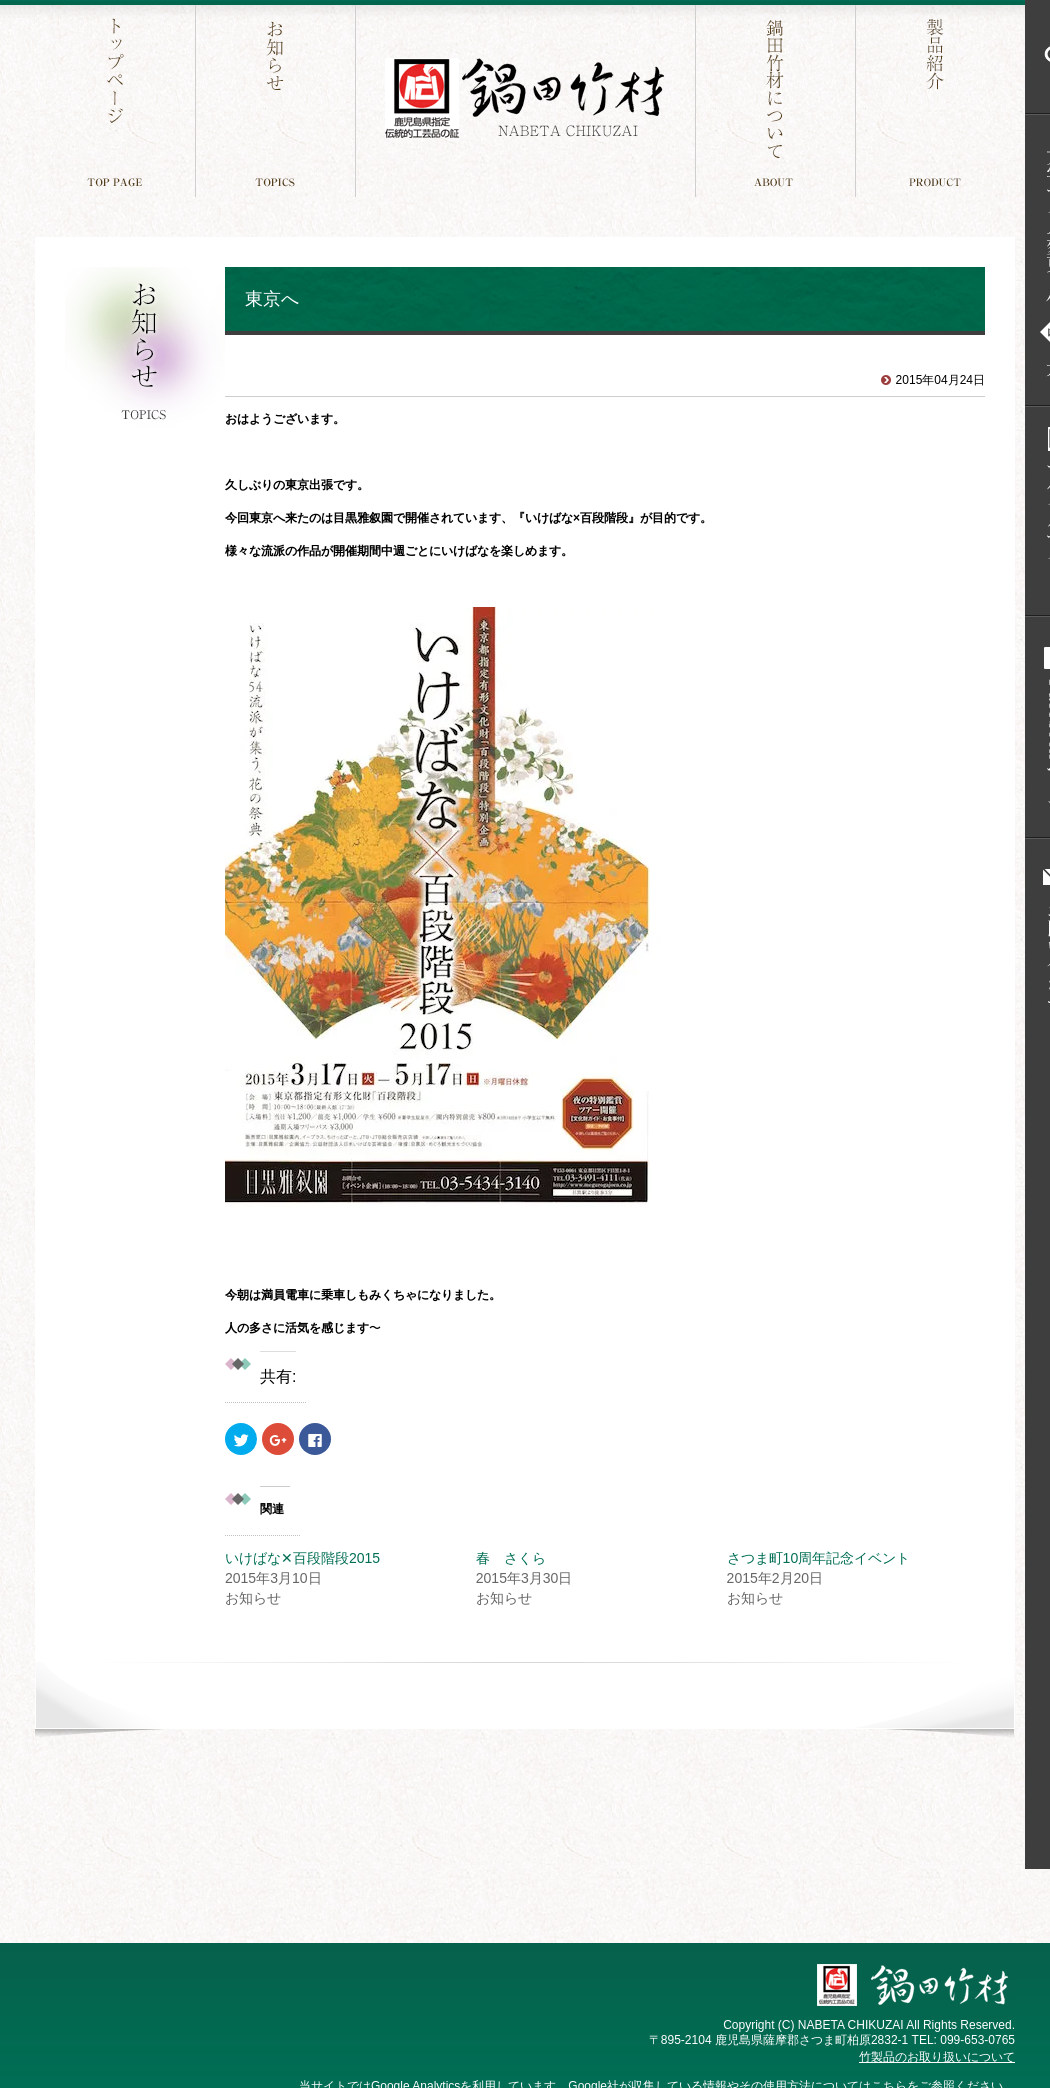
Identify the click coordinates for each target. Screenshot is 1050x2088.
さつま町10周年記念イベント (819, 1558)
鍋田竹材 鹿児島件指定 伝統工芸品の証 (525, 98)
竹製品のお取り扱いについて (937, 2057)
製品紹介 (937, 98)
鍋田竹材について (777, 98)
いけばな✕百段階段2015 (302, 1558)
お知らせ (277, 98)
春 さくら (511, 1558)
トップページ (117, 98)
